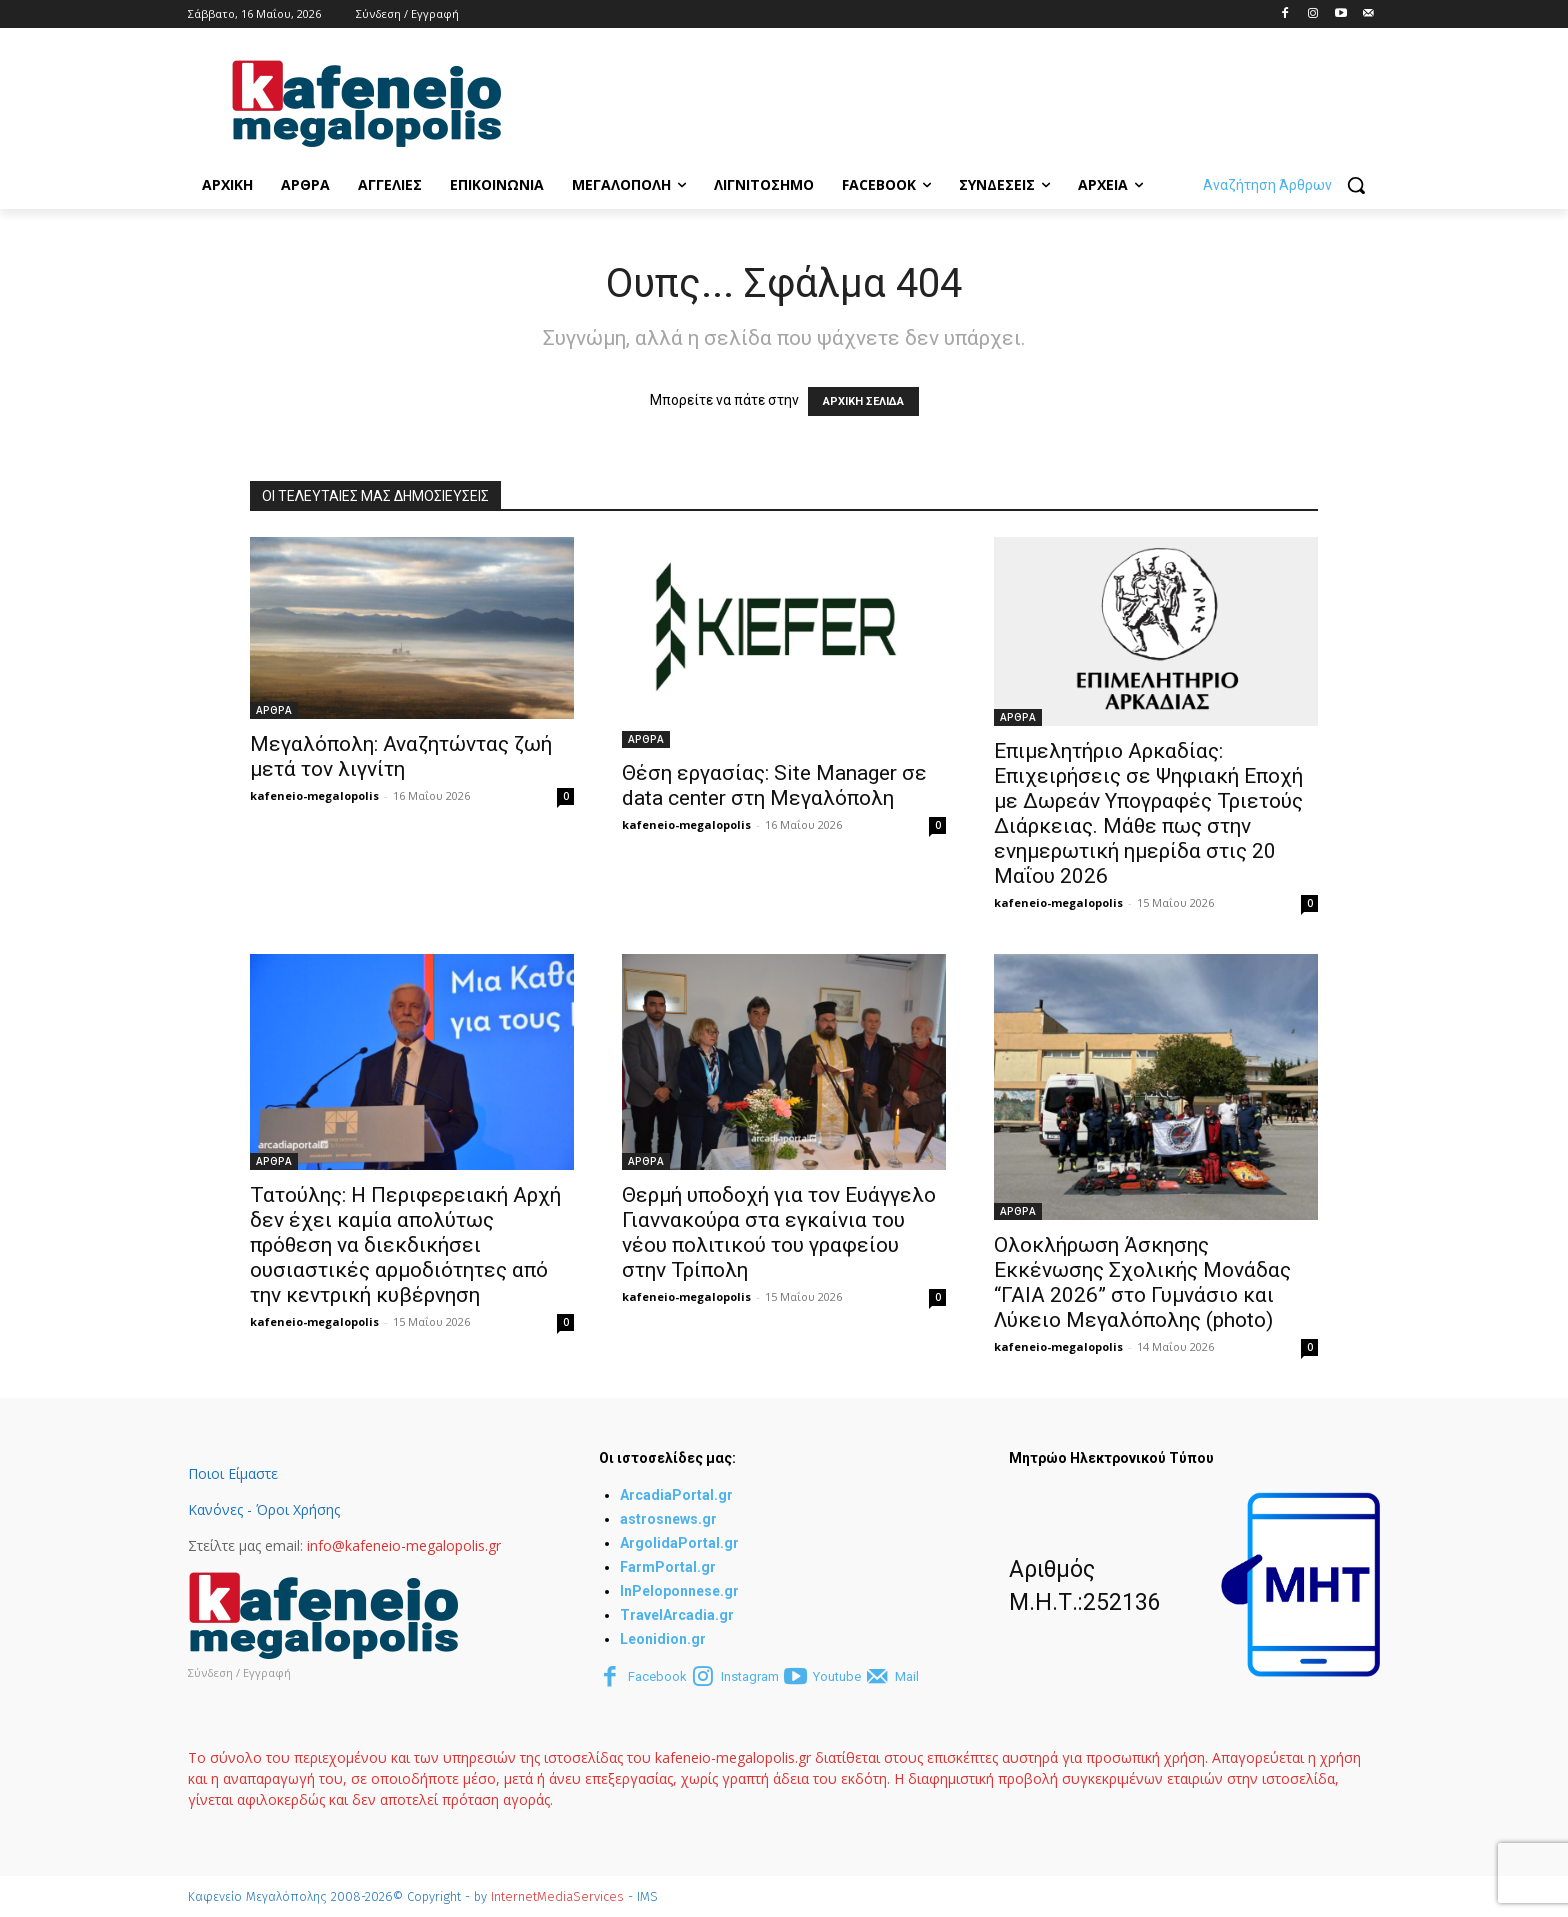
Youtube (837, 1676)
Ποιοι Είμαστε (233, 1473)
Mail (907, 1676)
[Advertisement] (910, 101)
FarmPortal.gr (668, 1567)
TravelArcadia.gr (677, 1615)
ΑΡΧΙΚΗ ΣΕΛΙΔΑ (863, 401)
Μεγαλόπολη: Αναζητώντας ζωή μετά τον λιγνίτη (401, 756)
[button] (1291, 185)
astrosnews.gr (668, 1519)
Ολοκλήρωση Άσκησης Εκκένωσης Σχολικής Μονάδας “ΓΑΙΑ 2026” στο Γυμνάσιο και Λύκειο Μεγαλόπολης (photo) (1142, 1282)
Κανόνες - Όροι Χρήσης (264, 1509)
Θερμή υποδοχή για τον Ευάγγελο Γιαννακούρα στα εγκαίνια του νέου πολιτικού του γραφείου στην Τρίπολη (779, 1232)
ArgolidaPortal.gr (679, 1543)
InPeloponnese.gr (679, 1591)
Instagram (750, 1676)
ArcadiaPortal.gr (676, 1495)
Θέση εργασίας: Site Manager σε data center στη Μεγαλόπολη (774, 785)
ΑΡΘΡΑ (274, 710)
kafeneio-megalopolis (314, 795)
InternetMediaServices (557, 1896)
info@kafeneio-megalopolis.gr (404, 1545)
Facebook (657, 1676)
